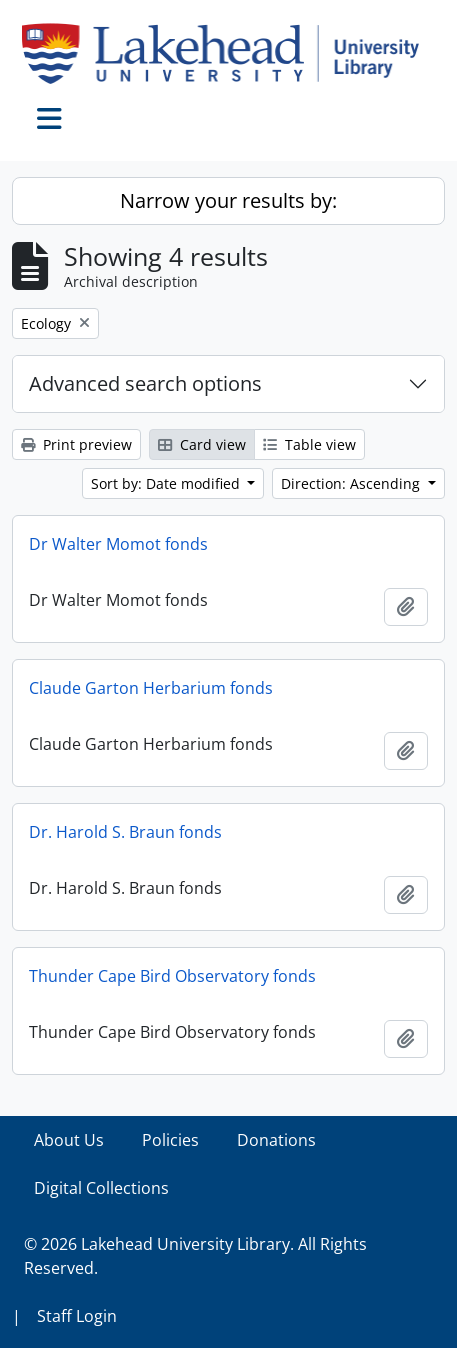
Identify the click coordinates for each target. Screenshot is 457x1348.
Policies (170, 1140)
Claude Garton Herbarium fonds (151, 688)
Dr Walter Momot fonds (118, 544)
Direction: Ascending (352, 483)
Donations (276, 1140)
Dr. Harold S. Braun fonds (125, 832)
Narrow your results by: (228, 200)
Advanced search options (145, 383)
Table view (309, 444)
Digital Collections (101, 1188)
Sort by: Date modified (167, 483)
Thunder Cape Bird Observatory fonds (172, 976)
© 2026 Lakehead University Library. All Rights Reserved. (195, 1256)
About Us (69, 1140)
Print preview (76, 444)
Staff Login (77, 1316)
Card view (202, 444)
